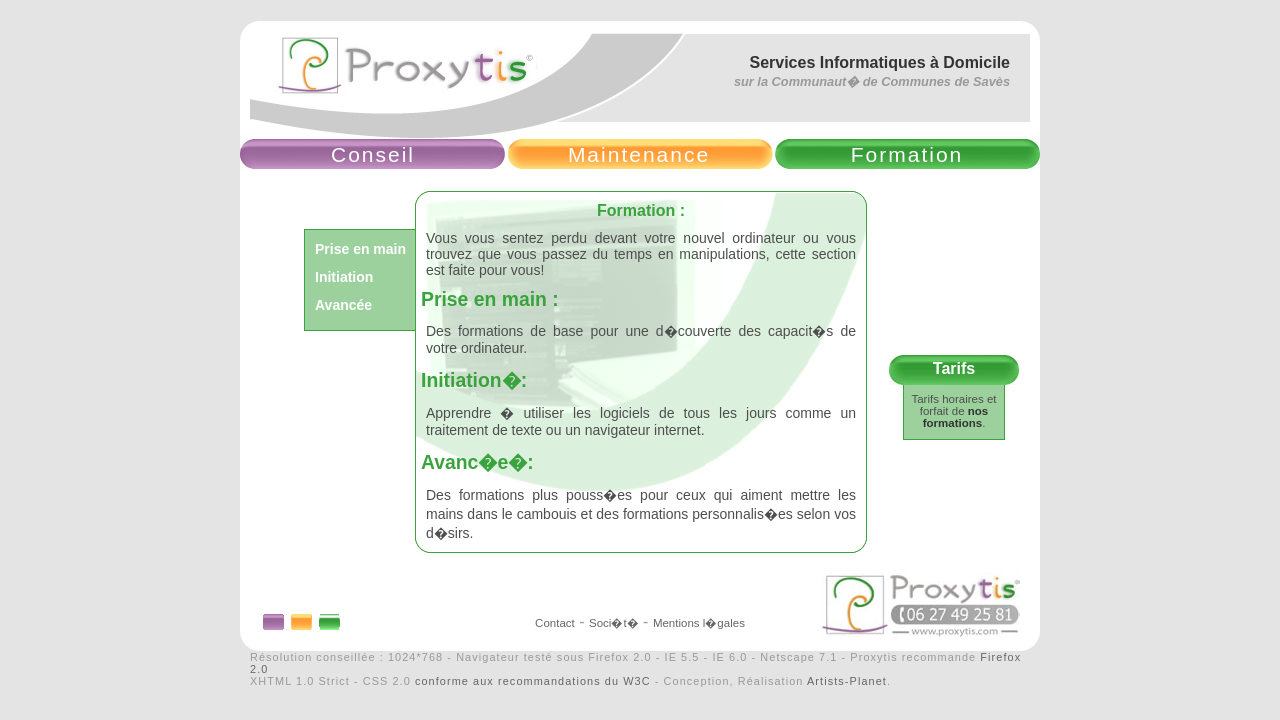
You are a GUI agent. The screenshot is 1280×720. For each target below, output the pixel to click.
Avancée (343, 305)
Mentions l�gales (699, 623)
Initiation (344, 277)
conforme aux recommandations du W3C (533, 681)
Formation (907, 154)
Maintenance (639, 154)
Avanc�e (464, 462)
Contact (555, 623)
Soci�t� (614, 623)
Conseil (373, 154)
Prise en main (360, 249)
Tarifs (954, 368)
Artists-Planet (847, 681)
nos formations (956, 417)
